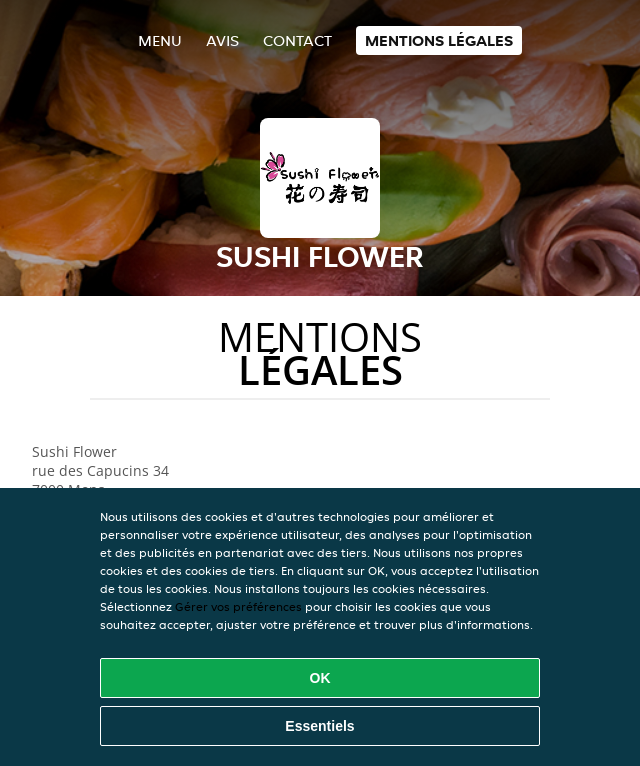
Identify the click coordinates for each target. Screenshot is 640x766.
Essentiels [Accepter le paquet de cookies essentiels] (319, 726)
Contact (297, 40)
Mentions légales (439, 40)
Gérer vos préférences (238, 606)
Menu (160, 40)
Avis (222, 40)
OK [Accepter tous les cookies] (320, 678)
